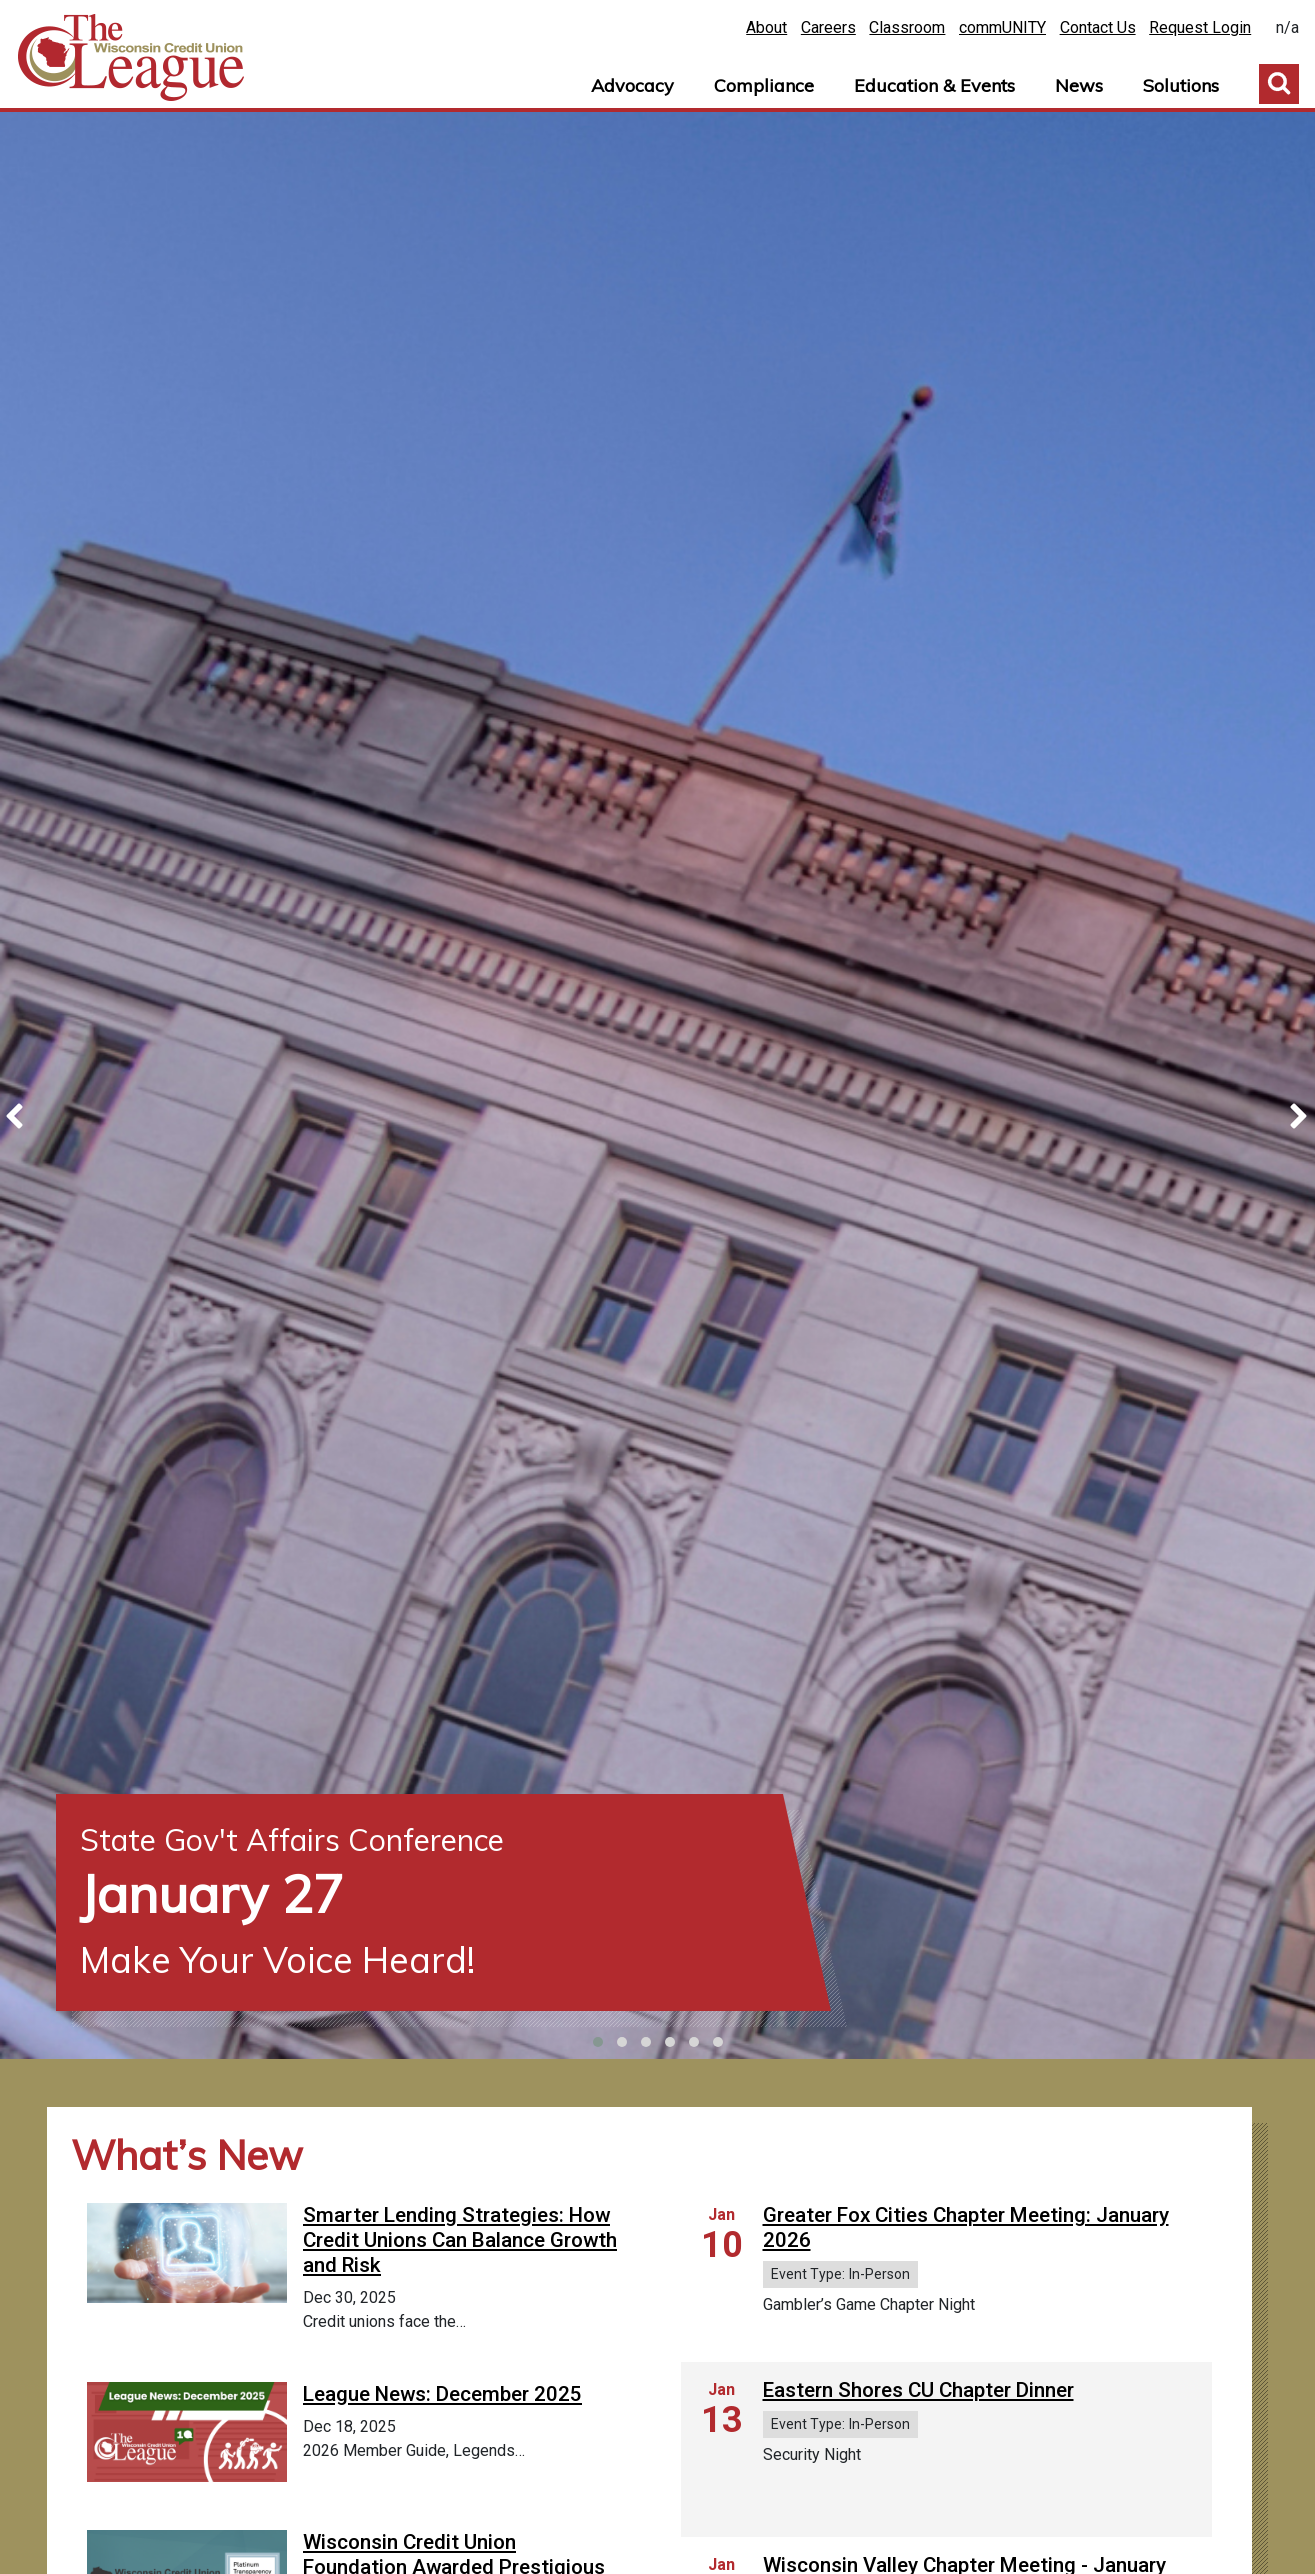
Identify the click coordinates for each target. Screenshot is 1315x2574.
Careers (828, 27)
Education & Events (934, 85)
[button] (598, 2042)
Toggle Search (1279, 84)
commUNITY (1002, 27)
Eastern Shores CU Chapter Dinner (918, 2390)
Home (131, 58)
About (766, 27)
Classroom (907, 27)
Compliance (764, 85)
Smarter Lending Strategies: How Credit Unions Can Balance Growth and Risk (460, 2240)
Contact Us (1098, 27)
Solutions (1181, 85)
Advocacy (632, 85)
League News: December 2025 (442, 2466)
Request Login (1200, 27)
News (1079, 85)
